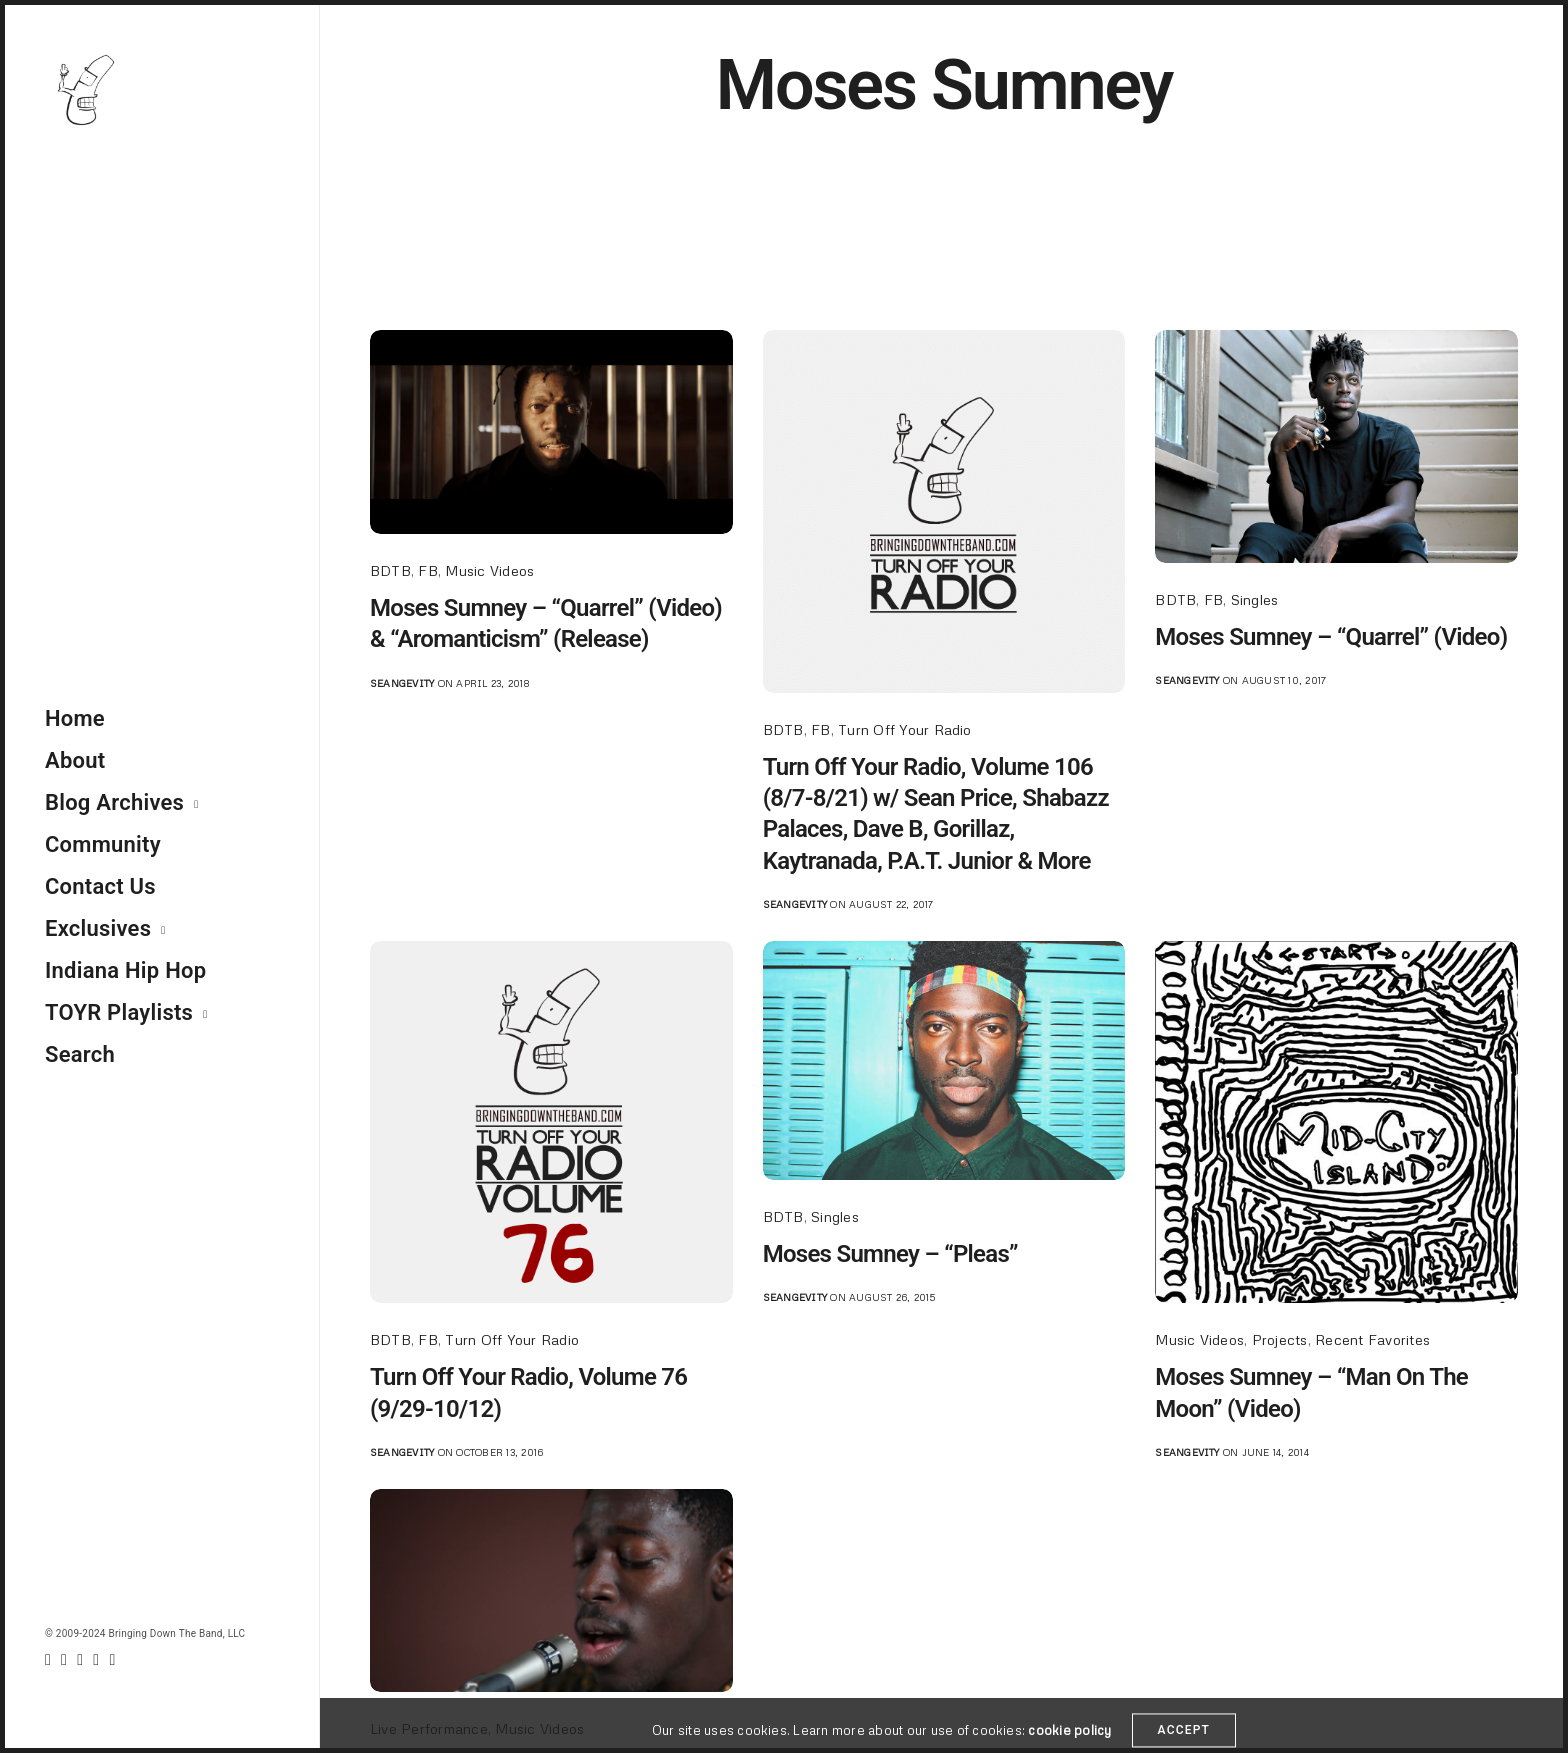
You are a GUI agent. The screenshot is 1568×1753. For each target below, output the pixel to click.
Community (103, 844)
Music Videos (489, 570)
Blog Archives (114, 802)
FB (427, 570)
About (75, 760)
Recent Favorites (1372, 1339)
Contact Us (100, 886)
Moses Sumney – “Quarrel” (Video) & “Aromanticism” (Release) (546, 623)
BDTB (390, 570)
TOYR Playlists (119, 1012)
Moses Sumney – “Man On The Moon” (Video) (1311, 1392)
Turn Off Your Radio (905, 729)
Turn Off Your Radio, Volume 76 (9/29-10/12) (528, 1392)
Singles (1255, 599)
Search (80, 1054)
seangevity (402, 683)
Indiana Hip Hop (125, 970)
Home (75, 718)
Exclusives (98, 928)
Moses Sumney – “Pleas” (890, 1254)
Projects (1280, 1339)
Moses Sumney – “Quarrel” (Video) (1331, 637)
